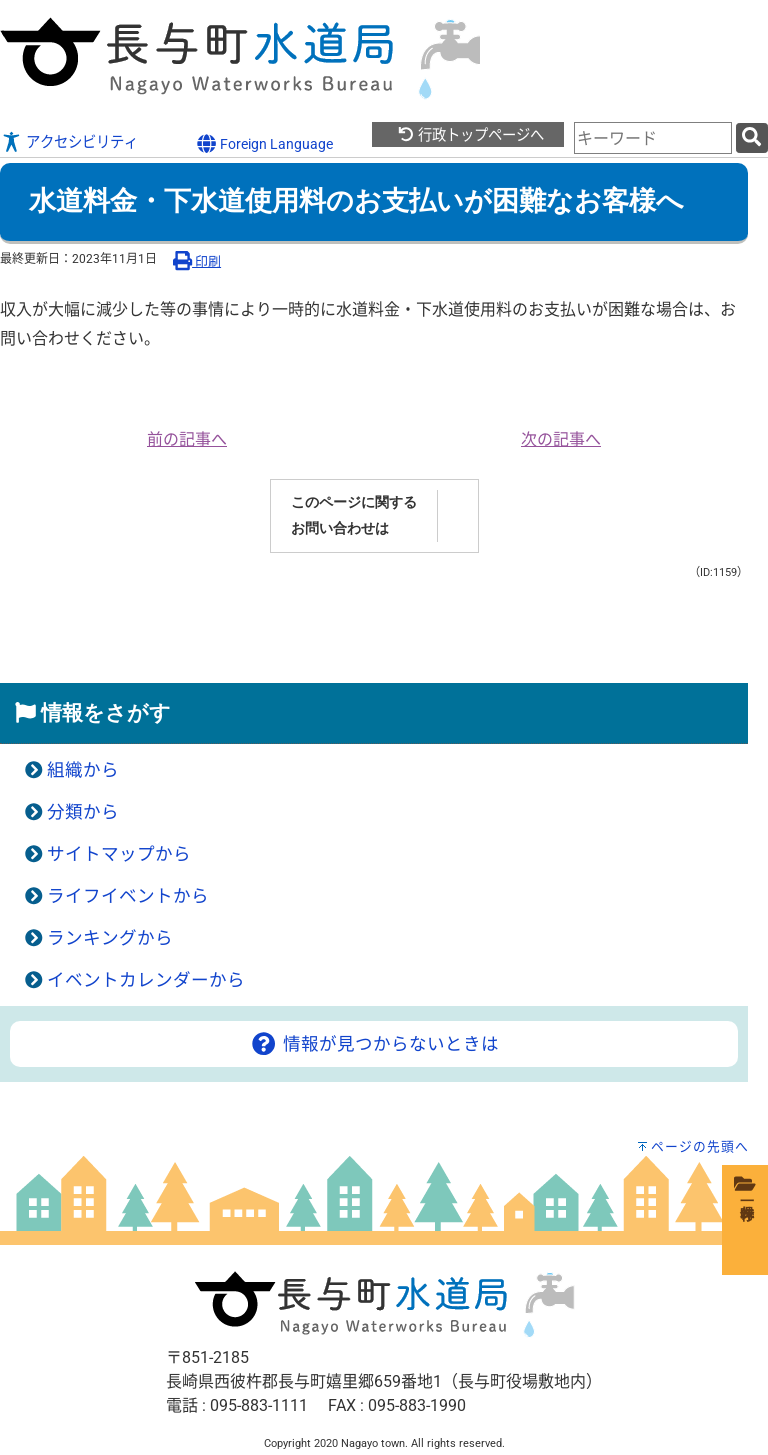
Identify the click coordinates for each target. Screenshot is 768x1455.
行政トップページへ (470, 135)
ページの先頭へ (700, 1146)
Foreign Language (264, 143)
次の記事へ (561, 439)
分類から (83, 812)
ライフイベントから (128, 896)
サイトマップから (119, 854)
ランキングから (110, 938)
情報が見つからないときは (373, 1044)
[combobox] (653, 138)
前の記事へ (187, 439)
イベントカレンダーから (146, 980)
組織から (83, 770)
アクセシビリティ (82, 142)
